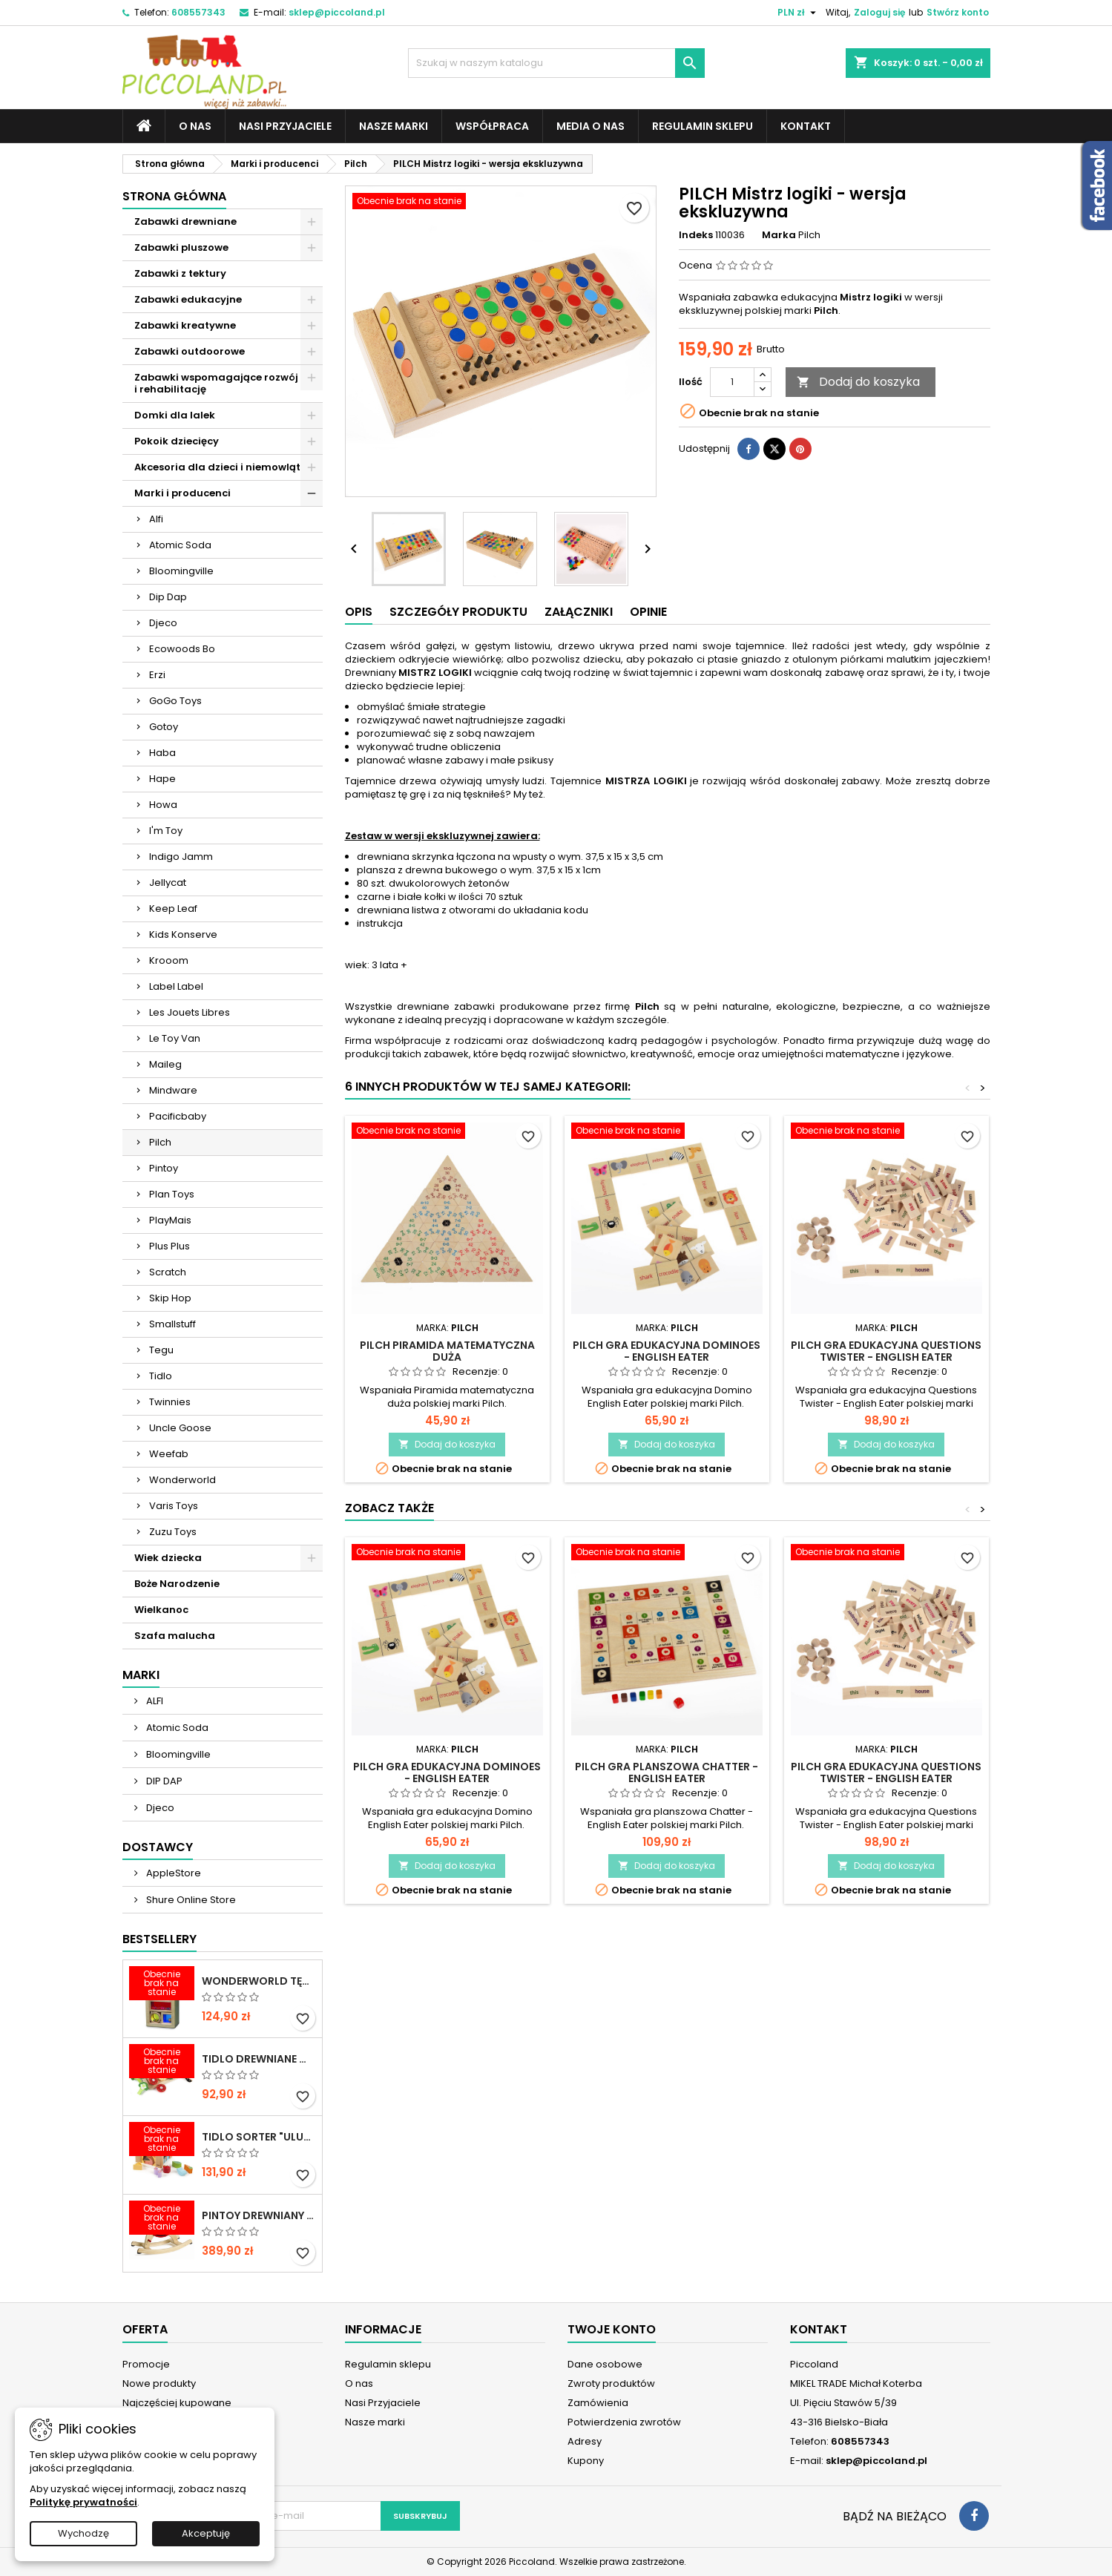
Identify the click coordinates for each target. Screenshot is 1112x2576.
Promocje (146, 2364)
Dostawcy (157, 1847)
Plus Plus (169, 1246)
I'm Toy (165, 831)
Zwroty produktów (611, 2383)
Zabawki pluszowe (181, 247)
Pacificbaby (177, 1116)
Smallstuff (172, 1324)
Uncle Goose (180, 1428)
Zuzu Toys (173, 1532)
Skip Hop (170, 1298)
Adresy (584, 2441)
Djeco (163, 623)
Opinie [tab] (648, 611)
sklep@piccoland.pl (337, 12)
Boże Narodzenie (177, 1584)
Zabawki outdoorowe (189, 351)
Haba (162, 753)
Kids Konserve (183, 934)
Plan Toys (171, 1194)
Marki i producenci (182, 493)
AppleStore (172, 1873)
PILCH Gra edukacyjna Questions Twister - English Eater (886, 1351)
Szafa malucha (174, 1636)
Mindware (173, 1090)
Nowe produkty (159, 2383)
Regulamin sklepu (702, 126)
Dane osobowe (604, 2364)
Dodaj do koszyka (858, 381)
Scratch (167, 1272)
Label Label (176, 986)
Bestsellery (159, 1939)
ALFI (153, 1701)
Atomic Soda (180, 545)
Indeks (696, 235)
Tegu (161, 1350)
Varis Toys (173, 1506)
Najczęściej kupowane (176, 2403)
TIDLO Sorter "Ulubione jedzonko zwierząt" (259, 2137)
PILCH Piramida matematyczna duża (447, 1351)
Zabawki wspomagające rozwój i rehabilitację (216, 383)
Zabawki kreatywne (185, 325)
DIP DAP (163, 1781)
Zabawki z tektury (180, 273)
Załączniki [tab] (579, 611)
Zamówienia (597, 2403)
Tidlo (160, 1376)
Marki (140, 1674)
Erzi (157, 675)
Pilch (160, 1142)
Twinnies (170, 1402)
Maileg (165, 1064)
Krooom (168, 960)
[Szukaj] (556, 63)
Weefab (168, 1454)
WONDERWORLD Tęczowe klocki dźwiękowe (259, 1981)
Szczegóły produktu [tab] (458, 611)
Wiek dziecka (168, 1558)
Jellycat (167, 882)
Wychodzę (83, 2533)
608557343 (198, 12)
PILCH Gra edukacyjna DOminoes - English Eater (666, 1351)
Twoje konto (611, 2329)
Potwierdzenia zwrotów (624, 2422)
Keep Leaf (173, 908)
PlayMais (170, 1220)
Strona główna (174, 196)
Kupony (585, 2461)
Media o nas (590, 126)
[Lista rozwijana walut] (798, 12)
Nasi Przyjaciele (285, 126)
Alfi (156, 519)
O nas (195, 126)
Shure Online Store (190, 1900)
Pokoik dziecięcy (176, 441)
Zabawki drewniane (185, 221)
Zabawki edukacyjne (188, 299)
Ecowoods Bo (182, 649)
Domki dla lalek (174, 415)
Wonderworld (182, 1480)
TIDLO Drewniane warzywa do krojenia (259, 2059)
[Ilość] (732, 382)
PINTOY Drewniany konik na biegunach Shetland (259, 2215)
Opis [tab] (358, 611)
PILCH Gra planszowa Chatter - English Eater (666, 1772)
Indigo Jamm (181, 857)
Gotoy (163, 727)
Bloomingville (181, 571)
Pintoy (163, 1168)
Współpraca (492, 126)
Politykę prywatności (83, 2502)
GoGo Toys (175, 701)
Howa (163, 805)
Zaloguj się (879, 12)
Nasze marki (393, 126)
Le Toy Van (174, 1038)
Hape (162, 779)
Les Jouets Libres (189, 1012)
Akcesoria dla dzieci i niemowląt (217, 467)
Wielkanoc (161, 1610)
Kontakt (805, 126)
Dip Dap (168, 597)
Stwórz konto (958, 12)
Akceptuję (206, 2533)
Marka (779, 235)
